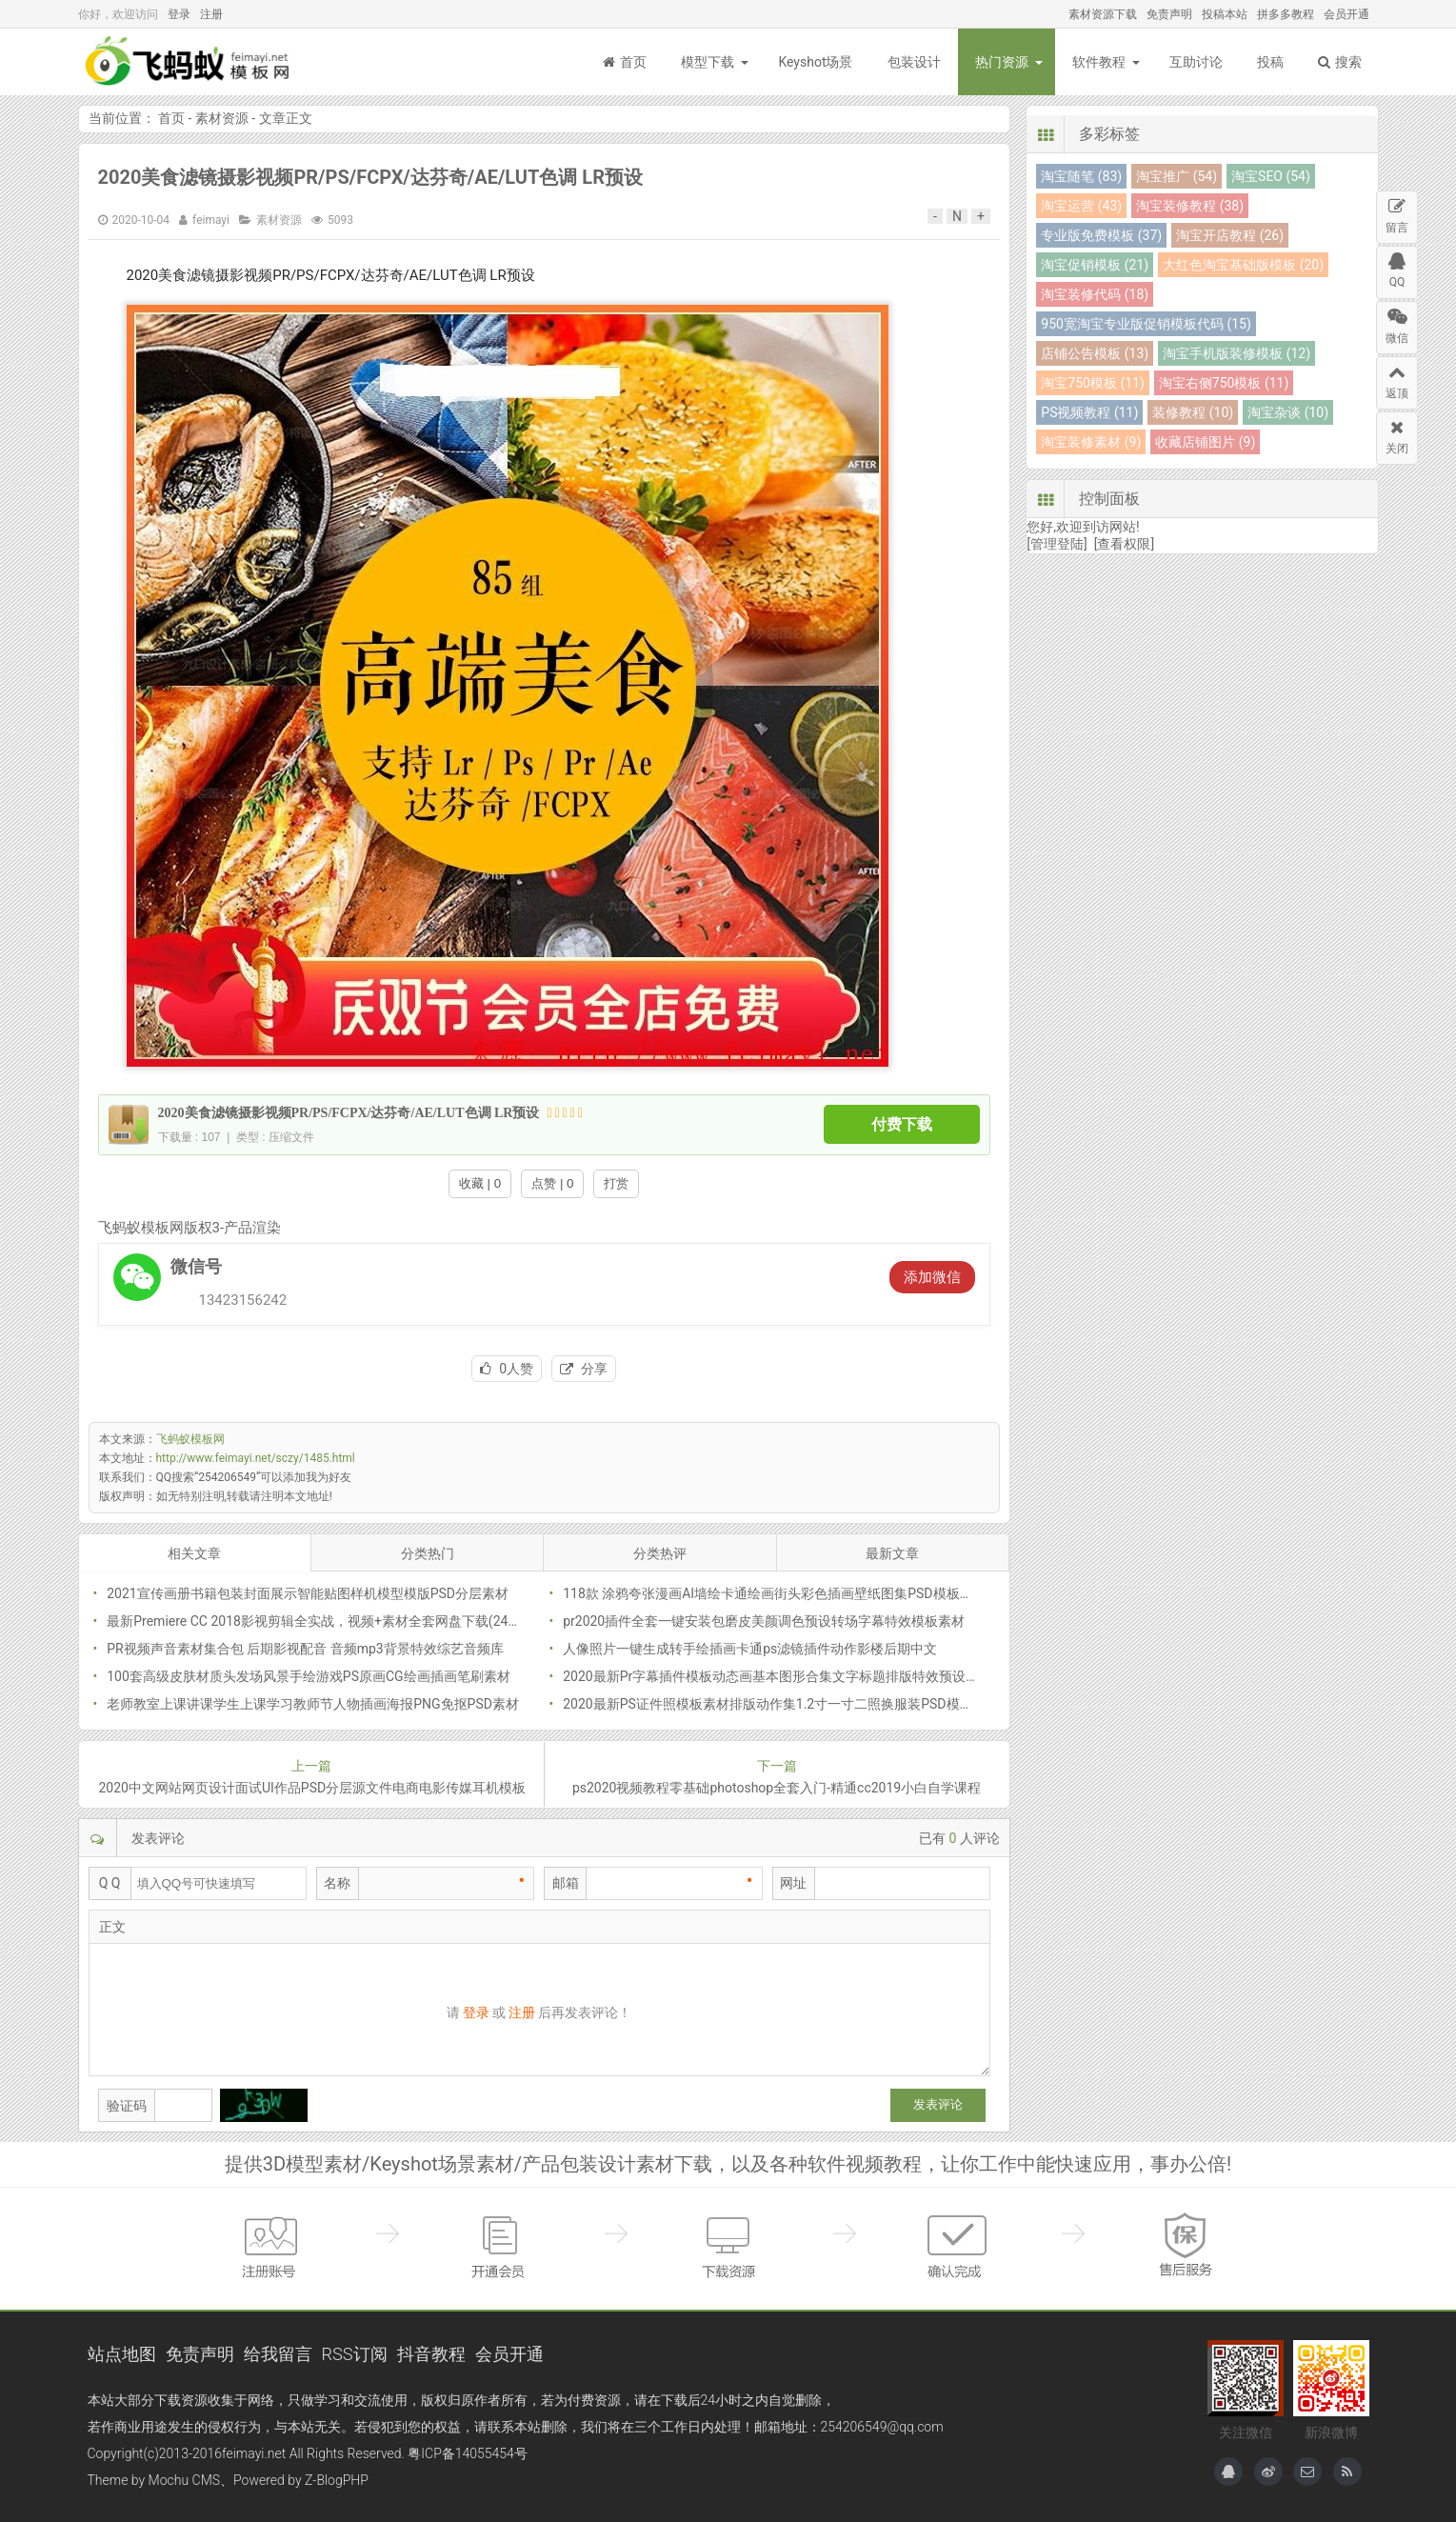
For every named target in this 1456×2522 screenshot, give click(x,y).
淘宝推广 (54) (1176, 176)
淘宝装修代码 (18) (1094, 294)
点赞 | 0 (552, 1183)
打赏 (616, 1183)
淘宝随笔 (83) (1081, 176)
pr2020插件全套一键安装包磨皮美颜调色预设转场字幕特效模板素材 (764, 1621)
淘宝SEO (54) (1270, 176)
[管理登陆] (1057, 543)
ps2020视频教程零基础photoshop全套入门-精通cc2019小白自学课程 (776, 1787)
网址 (793, 1883)
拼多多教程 (1285, 14)
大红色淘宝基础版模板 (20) (1243, 264)
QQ (1397, 268)
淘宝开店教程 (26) (1230, 235)
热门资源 (1001, 62)
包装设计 (914, 62)
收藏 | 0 (480, 1183)
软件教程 (1099, 62)
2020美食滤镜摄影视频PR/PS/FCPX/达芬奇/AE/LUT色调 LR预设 (371, 177)
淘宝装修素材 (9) (1091, 442)
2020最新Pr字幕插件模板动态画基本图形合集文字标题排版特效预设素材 (777, 1676)
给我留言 (278, 2354)
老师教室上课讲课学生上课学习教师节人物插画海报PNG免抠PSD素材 (313, 1703)
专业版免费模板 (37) (1101, 235)
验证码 (127, 2105)
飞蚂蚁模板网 (192, 62)
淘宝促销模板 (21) (1094, 264)
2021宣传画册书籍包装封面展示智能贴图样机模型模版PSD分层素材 (308, 1593)
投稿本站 (1224, 14)
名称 (337, 1883)
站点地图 (122, 2354)
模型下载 (707, 62)
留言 (1397, 212)
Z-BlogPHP (337, 2480)
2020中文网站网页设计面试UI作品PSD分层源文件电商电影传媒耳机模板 (312, 1787)
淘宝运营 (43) (1081, 205)
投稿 (1270, 62)
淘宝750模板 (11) (1092, 382)
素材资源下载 (1102, 14)
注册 (211, 14)
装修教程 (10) (1192, 412)
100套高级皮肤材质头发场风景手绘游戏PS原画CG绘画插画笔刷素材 (308, 1676)
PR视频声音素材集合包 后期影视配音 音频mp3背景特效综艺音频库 (305, 1648)
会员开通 (1346, 14)
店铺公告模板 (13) (1094, 353)
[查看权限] (1124, 543)
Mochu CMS (184, 2480)
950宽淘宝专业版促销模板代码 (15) (1145, 323)
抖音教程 (431, 2354)
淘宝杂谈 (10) (1287, 412)
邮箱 (565, 1883)
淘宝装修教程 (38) (1190, 205)
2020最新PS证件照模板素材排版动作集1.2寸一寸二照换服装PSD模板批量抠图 (794, 1703)
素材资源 (222, 118)
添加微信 (932, 1277)
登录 (179, 14)
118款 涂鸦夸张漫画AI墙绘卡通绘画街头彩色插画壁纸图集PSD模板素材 (774, 1593)
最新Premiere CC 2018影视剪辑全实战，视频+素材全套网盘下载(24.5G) (319, 1621)
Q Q (110, 1883)
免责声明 (1169, 14)
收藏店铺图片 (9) (1205, 442)
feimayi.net (254, 2453)
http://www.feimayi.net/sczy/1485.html (255, 1458)
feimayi (210, 220)
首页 (625, 62)
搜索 (1340, 62)
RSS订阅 (355, 2354)
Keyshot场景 (815, 62)
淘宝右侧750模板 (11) (1223, 382)
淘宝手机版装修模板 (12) (1236, 353)
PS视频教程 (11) (1089, 412)
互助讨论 (1196, 62)
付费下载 (901, 1124)
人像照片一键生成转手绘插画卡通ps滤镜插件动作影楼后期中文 (750, 1648)
